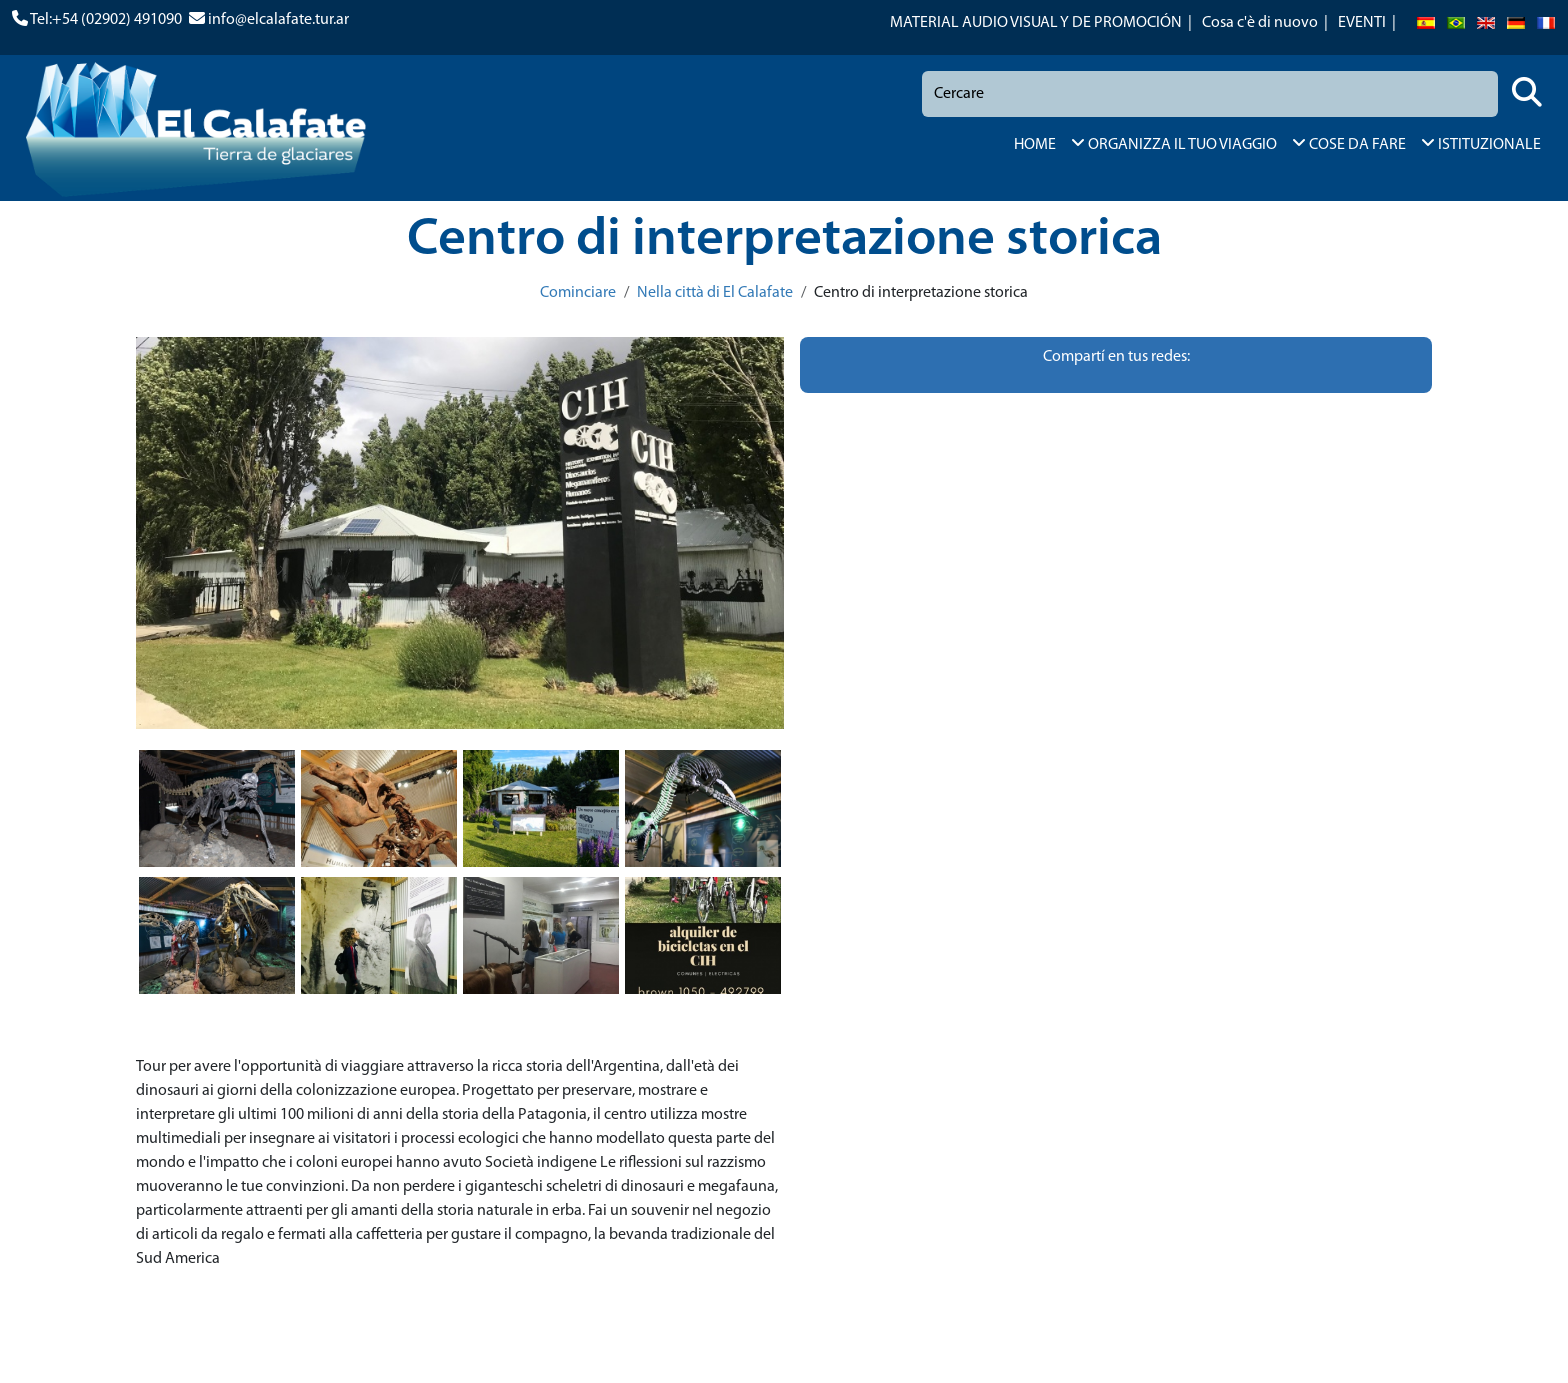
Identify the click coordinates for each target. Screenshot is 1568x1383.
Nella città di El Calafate (715, 293)
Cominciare (578, 293)
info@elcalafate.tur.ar (278, 20)
